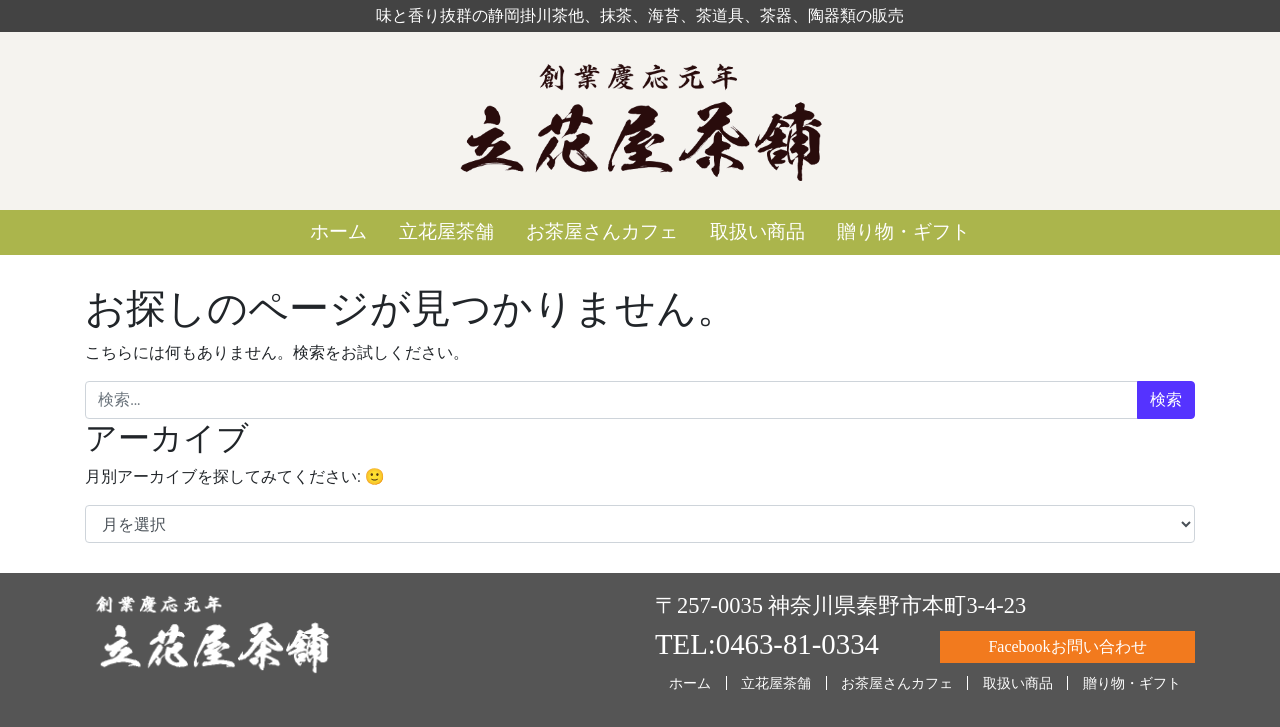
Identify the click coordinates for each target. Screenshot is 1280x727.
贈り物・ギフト (903, 231)
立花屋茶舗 (446, 231)
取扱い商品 (757, 231)
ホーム (338, 231)
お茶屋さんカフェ (602, 231)
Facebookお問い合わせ (1067, 646)
